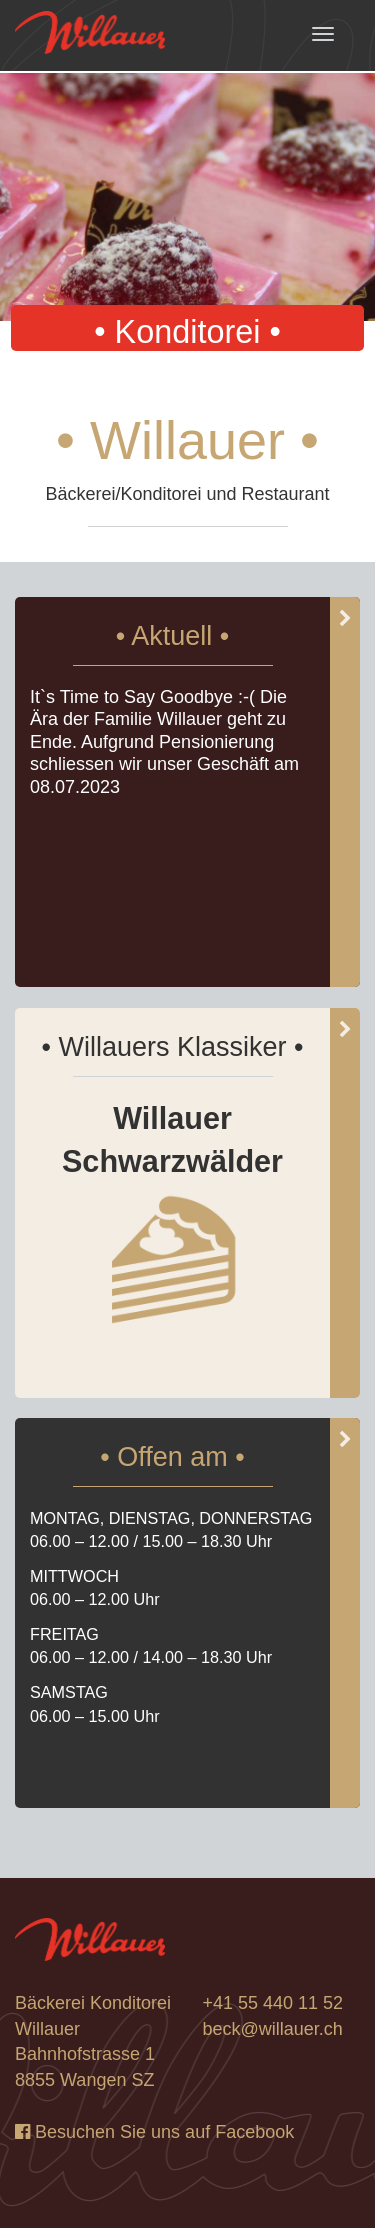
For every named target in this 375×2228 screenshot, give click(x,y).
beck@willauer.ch (273, 2029)
